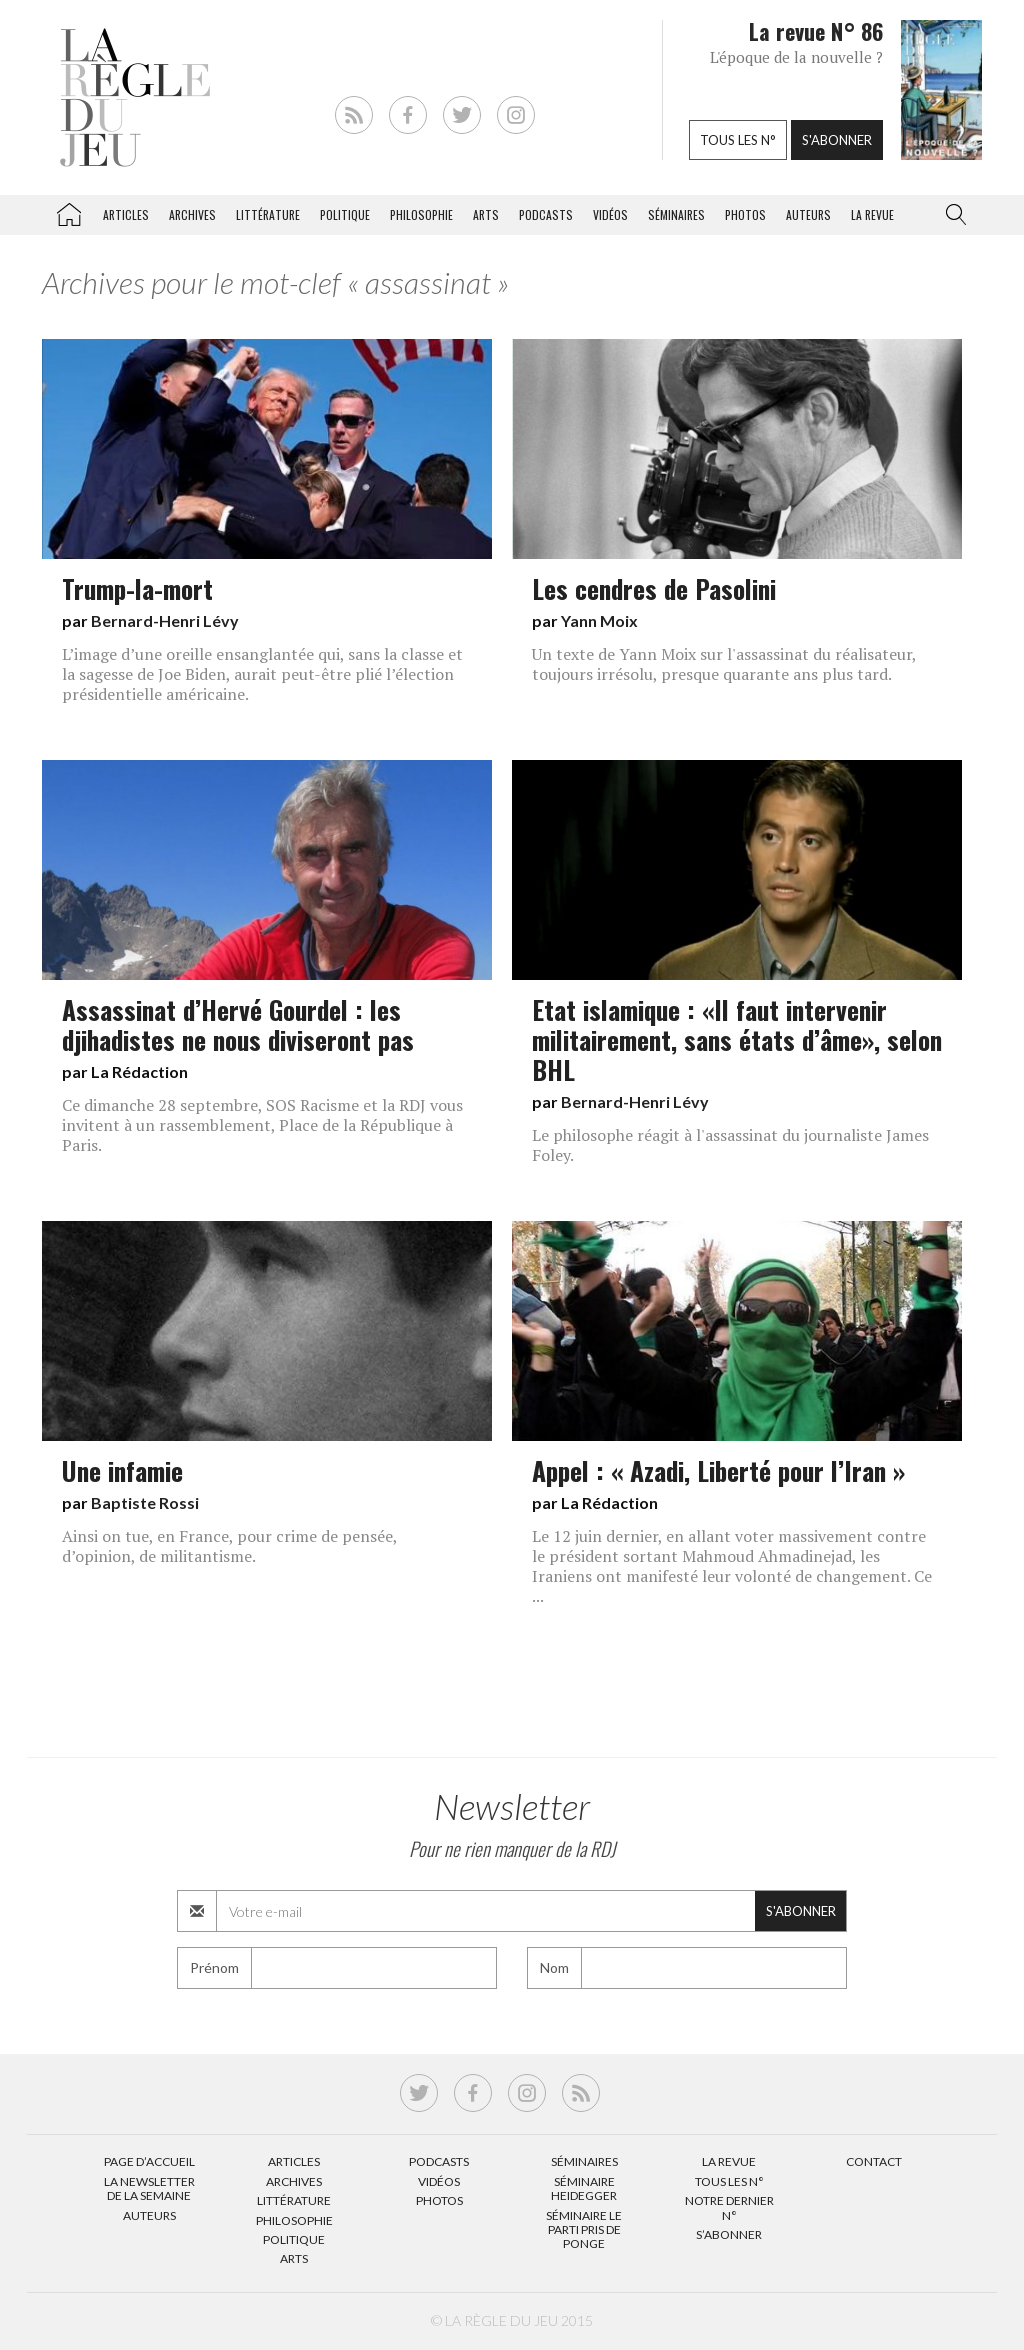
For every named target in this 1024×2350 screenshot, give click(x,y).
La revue (872, 214)
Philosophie (421, 214)
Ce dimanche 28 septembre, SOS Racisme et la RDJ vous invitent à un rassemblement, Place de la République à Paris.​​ (262, 1125)
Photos (745, 214)
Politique (345, 214)
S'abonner (837, 140)
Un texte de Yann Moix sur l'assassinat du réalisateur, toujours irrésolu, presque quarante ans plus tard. (724, 664)
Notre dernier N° (729, 2207)
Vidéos (610, 214)
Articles (126, 214)
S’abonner (729, 2234)
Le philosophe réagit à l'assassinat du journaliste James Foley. (730, 1145)
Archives (192, 214)
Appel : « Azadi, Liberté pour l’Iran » (718, 1470)
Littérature (268, 214)
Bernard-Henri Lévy (165, 620)
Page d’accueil (149, 2161)
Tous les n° (738, 140)
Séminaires (676, 214)
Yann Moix (599, 620)
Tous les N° (729, 2181)
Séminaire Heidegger (584, 2188)
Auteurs (808, 214)
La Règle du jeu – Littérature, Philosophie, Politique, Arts (69, 211)
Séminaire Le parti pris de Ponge (584, 2230)
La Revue (729, 2161)
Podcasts (546, 214)
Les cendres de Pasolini (654, 588)
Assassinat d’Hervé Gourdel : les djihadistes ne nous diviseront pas (238, 1024)
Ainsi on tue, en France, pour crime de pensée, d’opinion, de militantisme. (229, 1546)
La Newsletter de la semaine (149, 2188)
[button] (952, 215)
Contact (874, 2161)
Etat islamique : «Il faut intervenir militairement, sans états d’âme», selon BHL (737, 1039)
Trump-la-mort (137, 588)
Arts (486, 214)
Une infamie (122, 1470)
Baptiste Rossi (145, 1502)
